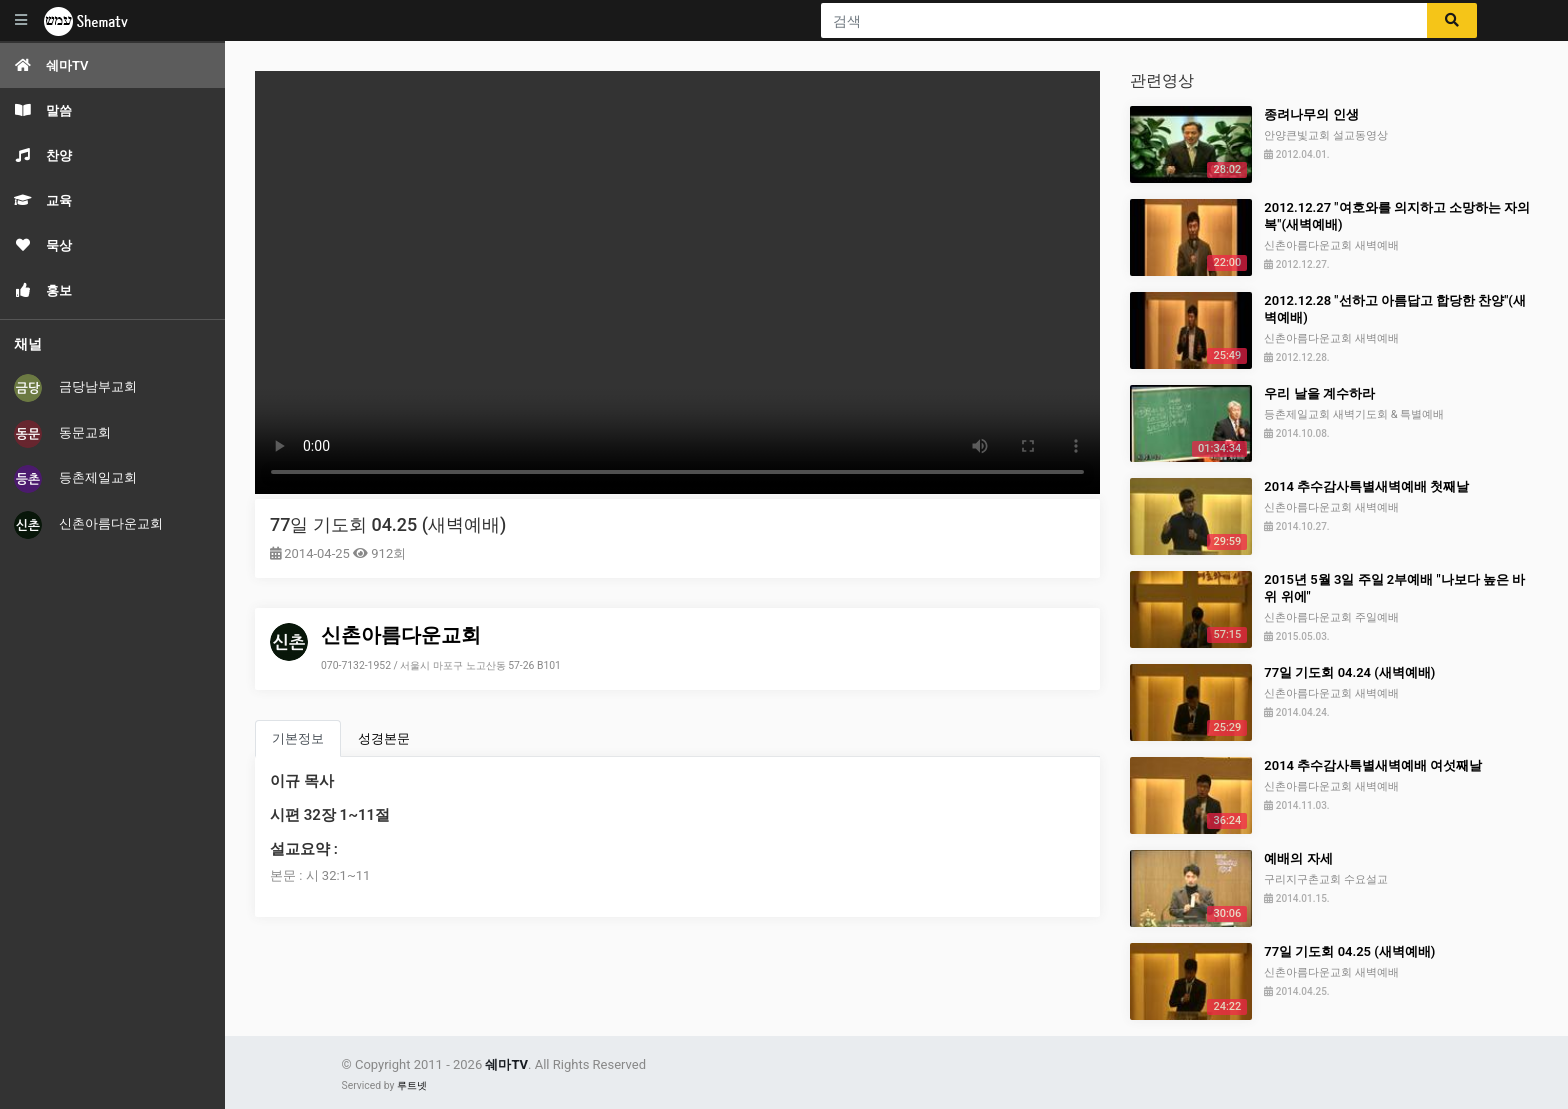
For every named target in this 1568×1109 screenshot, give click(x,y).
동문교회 (62, 434)
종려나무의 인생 (1311, 114)
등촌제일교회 (75, 479)
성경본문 (384, 738)
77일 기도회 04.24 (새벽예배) (1349, 672)
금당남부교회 (75, 388)
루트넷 (412, 1085)
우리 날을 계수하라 (1319, 393)
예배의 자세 (1298, 858)
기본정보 (298, 738)
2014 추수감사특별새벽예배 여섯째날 (1373, 765)
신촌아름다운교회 (88, 525)
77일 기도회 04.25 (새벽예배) (388, 524)
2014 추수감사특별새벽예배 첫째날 (1366, 486)
